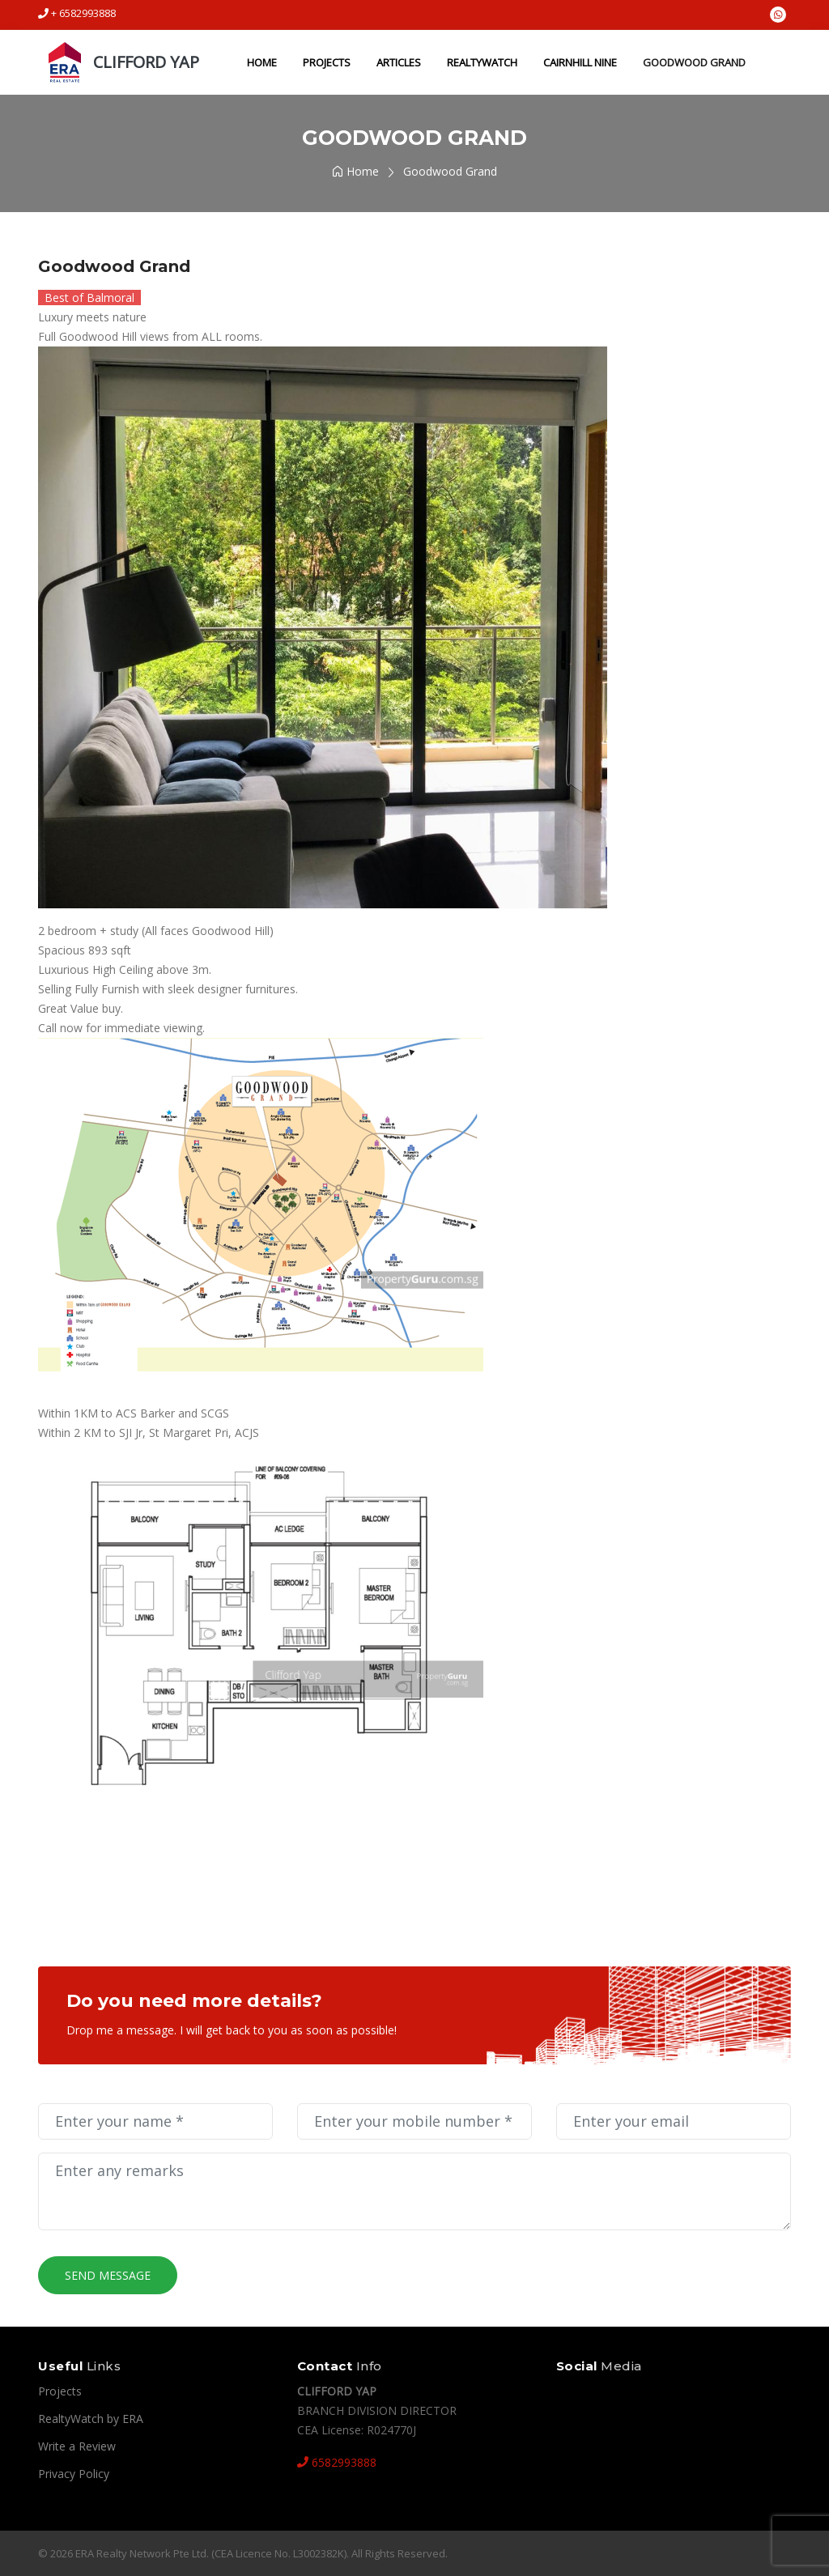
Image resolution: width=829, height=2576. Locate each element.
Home (259, 62)
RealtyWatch (479, 62)
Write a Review (77, 2446)
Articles (396, 62)
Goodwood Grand (691, 62)
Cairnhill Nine (577, 62)
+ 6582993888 (77, 13)
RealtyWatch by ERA (90, 2418)
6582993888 (336, 2462)
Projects (324, 62)
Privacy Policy (73, 2473)
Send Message (108, 2275)
